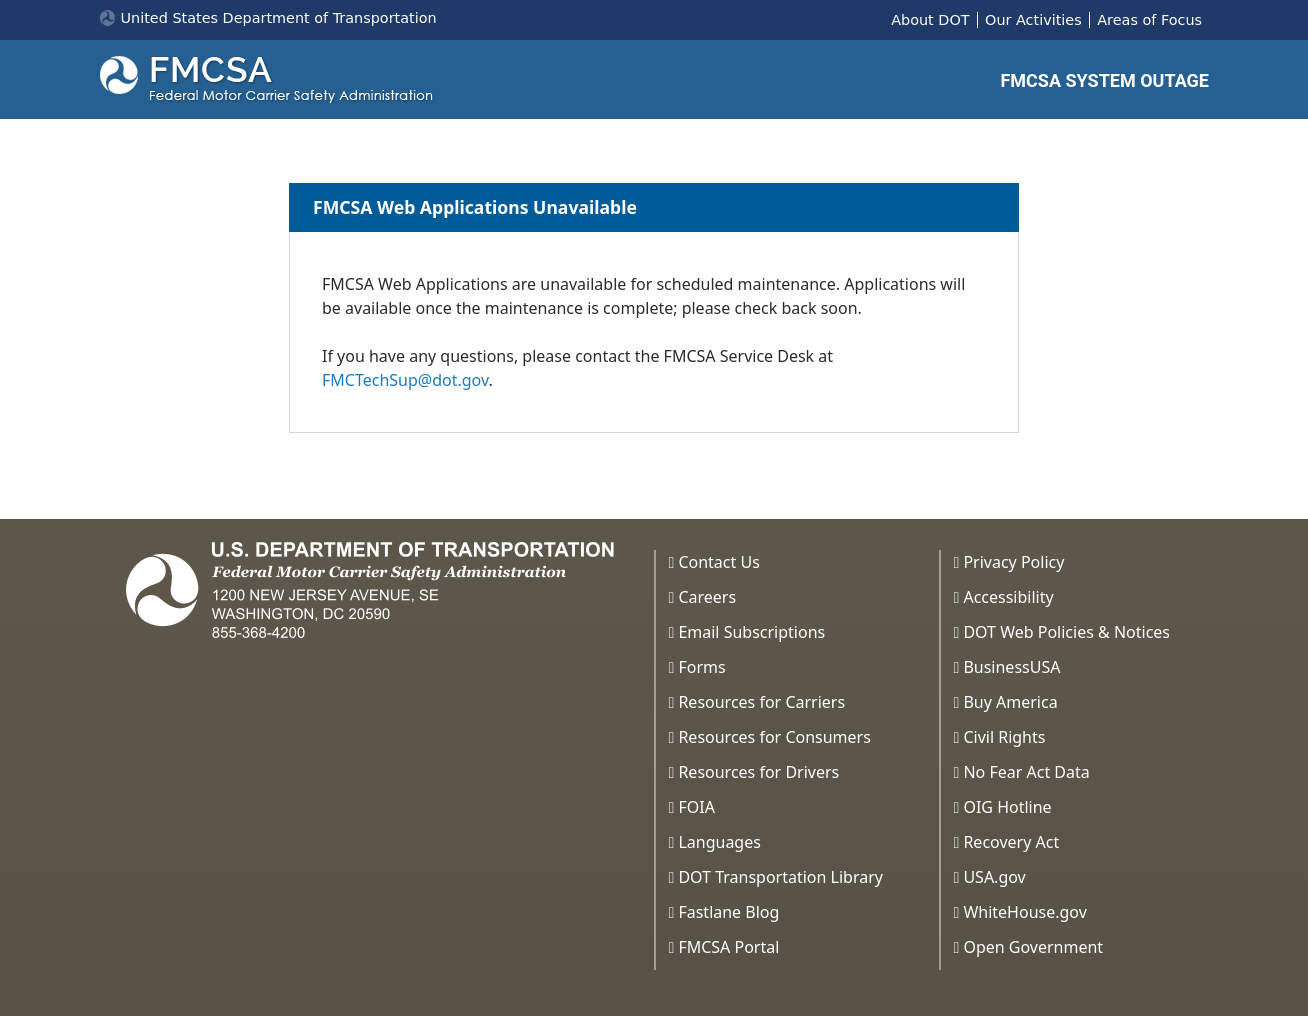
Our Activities (1033, 20)
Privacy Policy (1013, 562)
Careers (707, 597)
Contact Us (718, 562)
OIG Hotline (1007, 807)
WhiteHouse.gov (1024, 912)
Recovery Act (1011, 842)
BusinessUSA (1011, 667)
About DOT (930, 20)
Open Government (1033, 947)
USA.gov (994, 877)
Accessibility (1008, 597)
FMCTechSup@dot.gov (405, 380)
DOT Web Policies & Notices (1066, 632)
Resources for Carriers (761, 702)
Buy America (1010, 702)
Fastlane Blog (728, 912)
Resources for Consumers (774, 737)
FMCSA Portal (728, 947)
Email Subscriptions (751, 632)
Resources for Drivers (758, 772)
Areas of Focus (1149, 20)
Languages (719, 842)
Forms (701, 667)
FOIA (696, 807)
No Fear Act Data (1026, 772)
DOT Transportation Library (780, 877)
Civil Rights (1004, 737)
